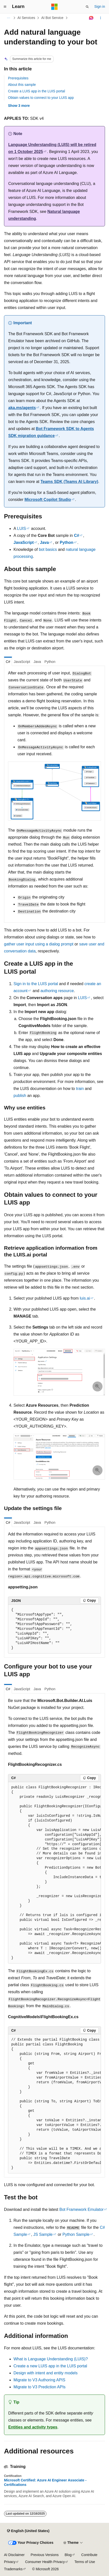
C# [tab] (8, 662)
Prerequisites (18, 78)
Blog (68, 2555)
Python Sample (76, 2234)
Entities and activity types (33, 2427)
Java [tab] (37, 662)
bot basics (48, 549)
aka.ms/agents (22, 408)
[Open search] (87, 6)
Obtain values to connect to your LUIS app (41, 98)
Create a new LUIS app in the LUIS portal (50, 2366)
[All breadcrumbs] (8, 18)
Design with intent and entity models (46, 2373)
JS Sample (42, 2234)
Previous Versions (44, 2555)
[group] (54, 1873)
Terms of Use (84, 2562)
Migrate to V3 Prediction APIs (40, 2387)
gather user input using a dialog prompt (39, 944)
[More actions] (100, 18)
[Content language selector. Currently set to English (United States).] (28, 2531)
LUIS (21, 528)
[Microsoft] (54, 6)
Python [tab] (50, 662)
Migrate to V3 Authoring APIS (39, 2380)
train (80, 1088)
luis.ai (85, 1298)
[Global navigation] (5, 6)
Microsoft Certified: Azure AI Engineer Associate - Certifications (45, 2482)
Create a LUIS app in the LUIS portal (36, 91)
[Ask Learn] (91, 18)
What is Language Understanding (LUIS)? (51, 2359)
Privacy (10, 2562)
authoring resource (57, 991)
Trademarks (13, 2569)
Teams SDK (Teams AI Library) (69, 481)
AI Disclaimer (14, 2555)
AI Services (26, 18)
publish (20, 1095)
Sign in (99, 6)
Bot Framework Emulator (81, 2209)
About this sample (22, 85)
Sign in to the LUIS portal (36, 984)
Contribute (89, 2555)
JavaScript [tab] (22, 662)
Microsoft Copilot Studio (47, 499)
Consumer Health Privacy (45, 2562)
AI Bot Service (52, 18)
